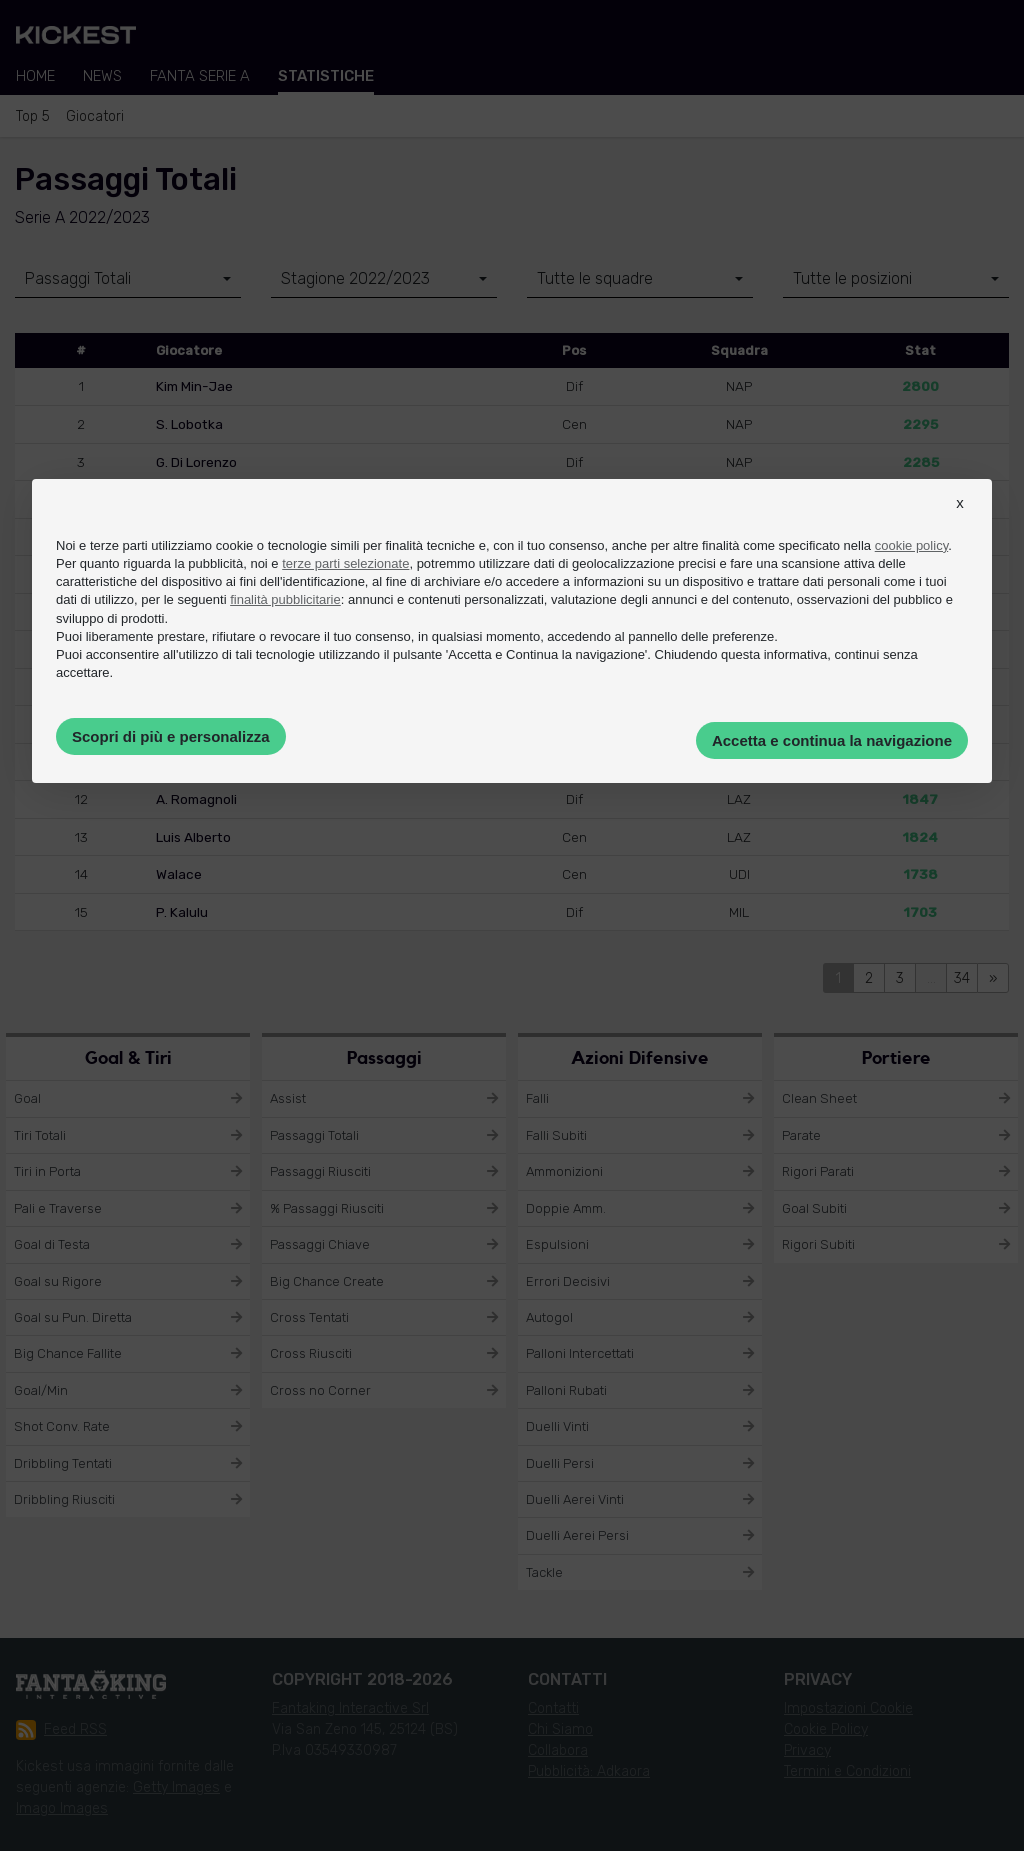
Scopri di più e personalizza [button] (171, 736)
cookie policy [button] (911, 545)
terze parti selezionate (345, 563)
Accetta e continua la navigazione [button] (832, 740)
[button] (960, 521)
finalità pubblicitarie (285, 599)
